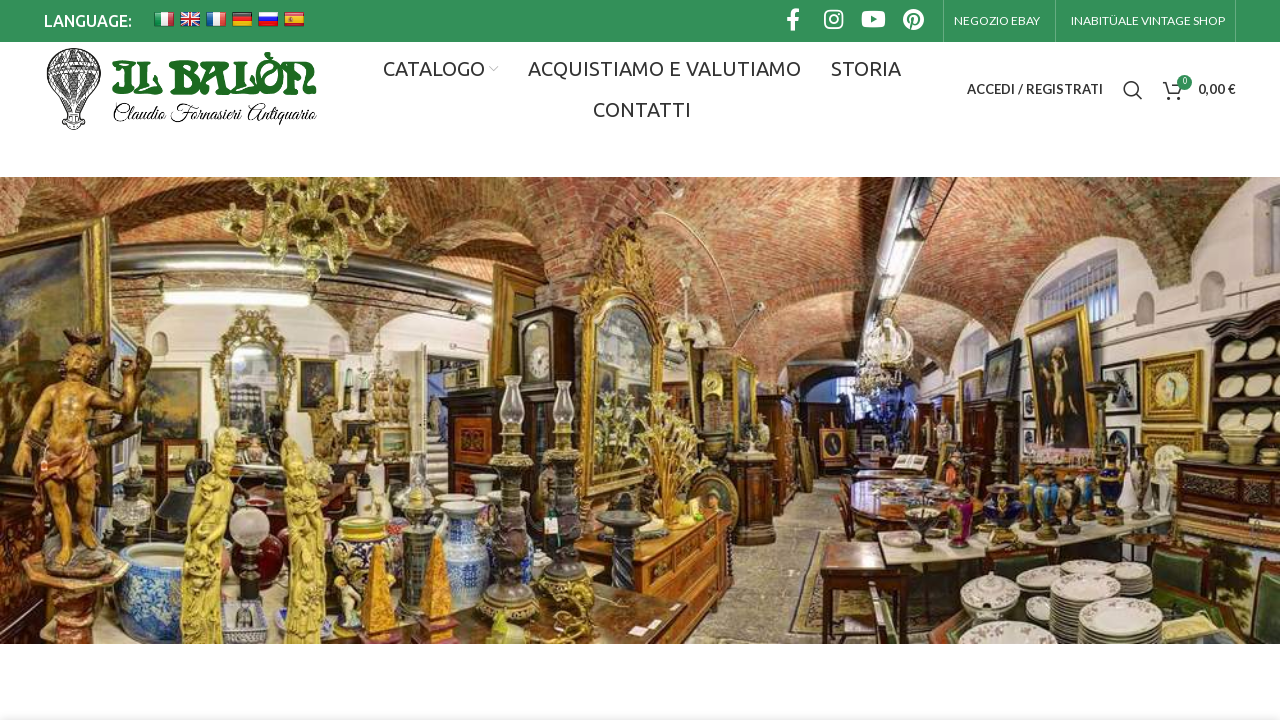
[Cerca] (1133, 90)
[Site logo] (180, 90)
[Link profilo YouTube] (873, 21)
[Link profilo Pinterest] (913, 21)
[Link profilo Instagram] (833, 21)
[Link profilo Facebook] (793, 21)
